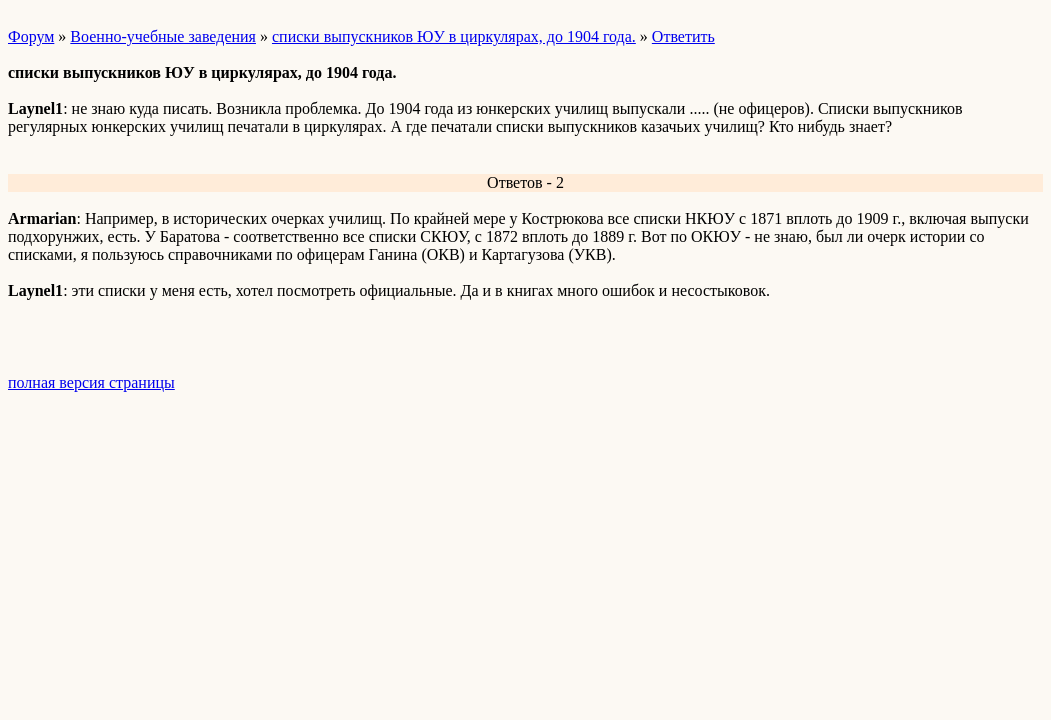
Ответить (683, 36)
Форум (31, 36)
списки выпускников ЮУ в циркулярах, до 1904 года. (454, 36)
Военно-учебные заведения (163, 36)
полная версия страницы (91, 382)
